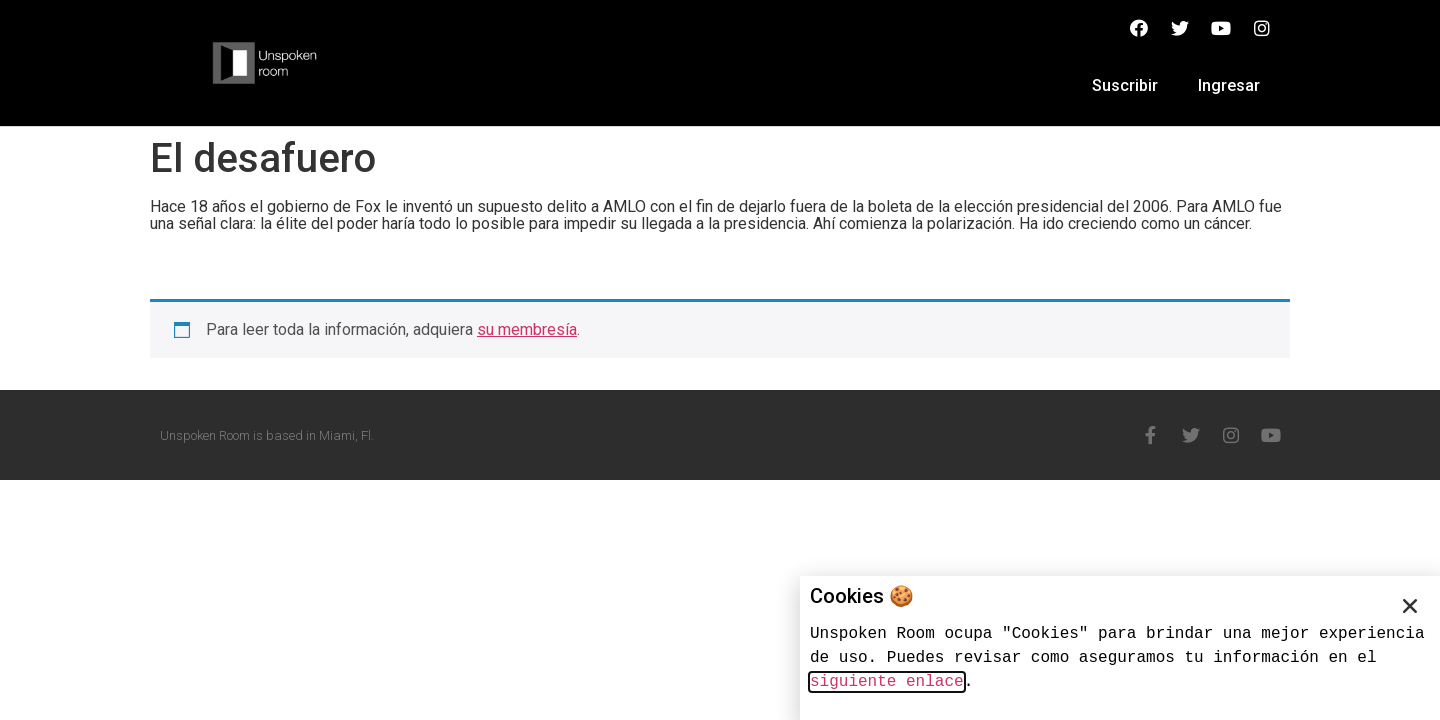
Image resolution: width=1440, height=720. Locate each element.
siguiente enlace (887, 682)
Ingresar (1229, 85)
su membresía (527, 329)
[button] (1410, 606)
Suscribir (1125, 85)
